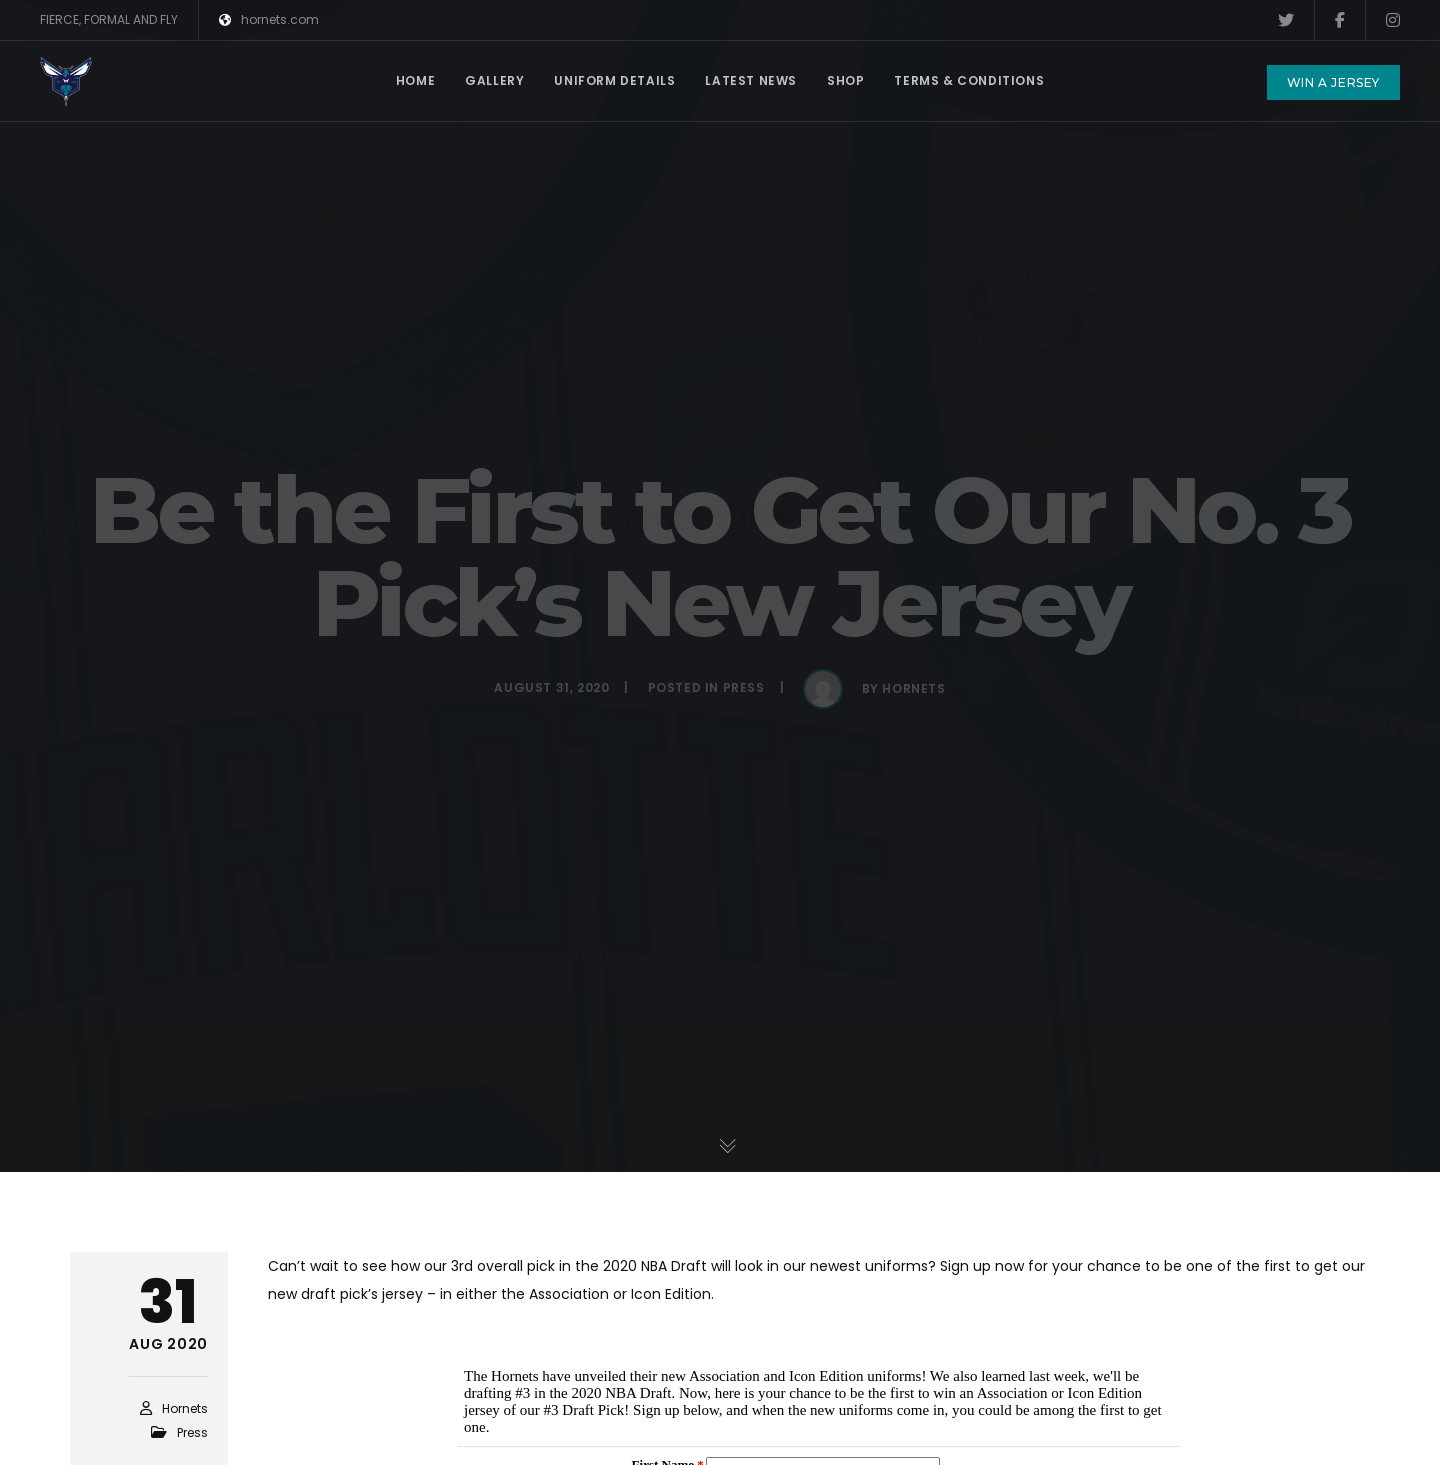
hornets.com (269, 20)
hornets (185, 1408)
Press (192, 1432)
